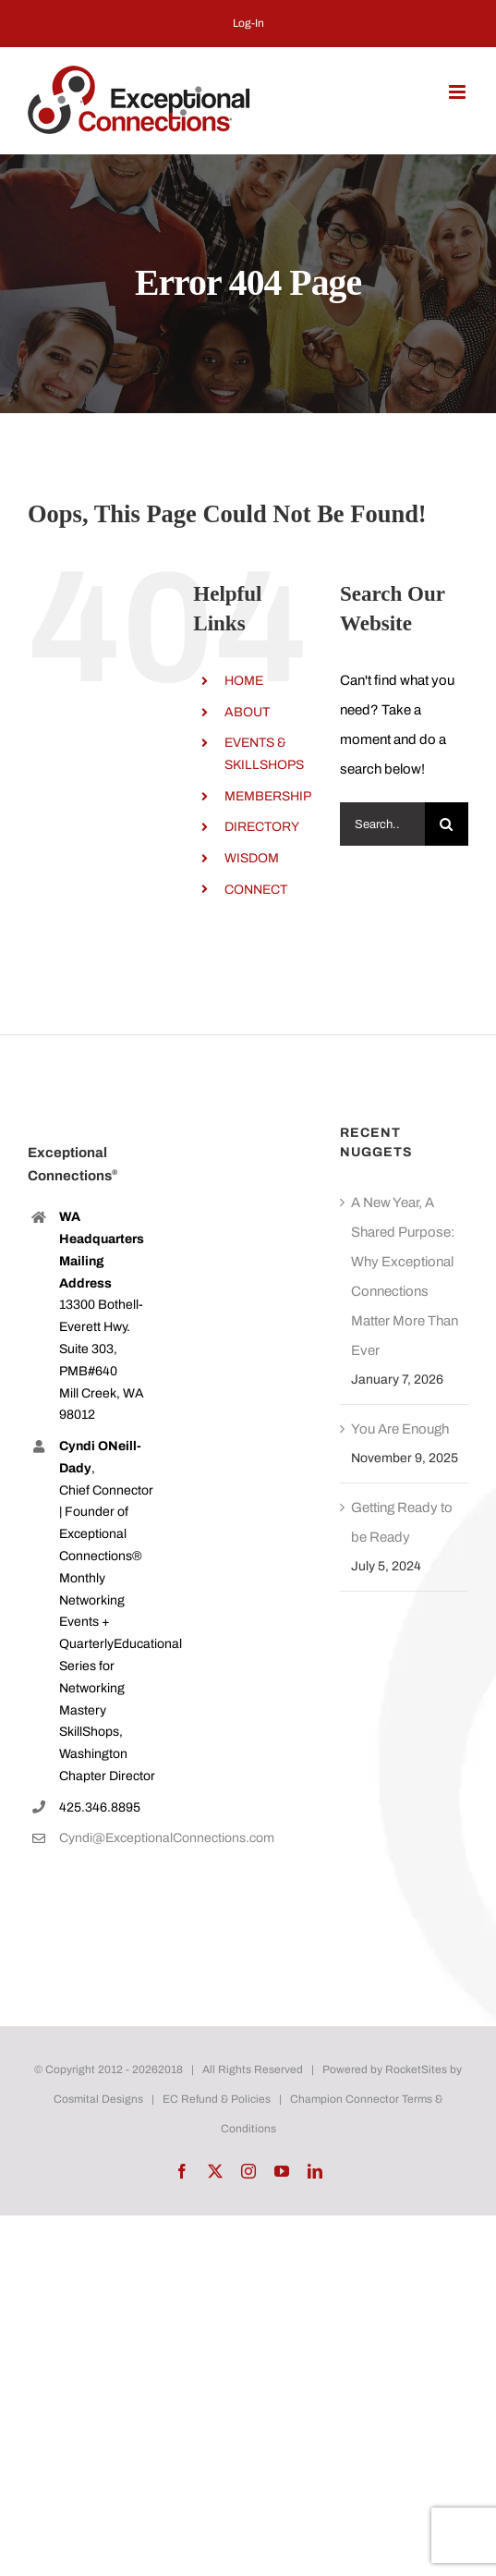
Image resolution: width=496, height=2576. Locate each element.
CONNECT (255, 890)
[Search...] (382, 824)
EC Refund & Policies (217, 2099)
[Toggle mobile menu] (458, 92)
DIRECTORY (261, 827)
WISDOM (251, 858)
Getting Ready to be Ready (402, 1522)
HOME (243, 681)
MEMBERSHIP (267, 796)
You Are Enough (400, 1429)
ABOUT (247, 712)
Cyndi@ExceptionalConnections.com (107, 1838)
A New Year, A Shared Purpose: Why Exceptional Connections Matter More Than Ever (404, 1276)
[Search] (446, 824)
